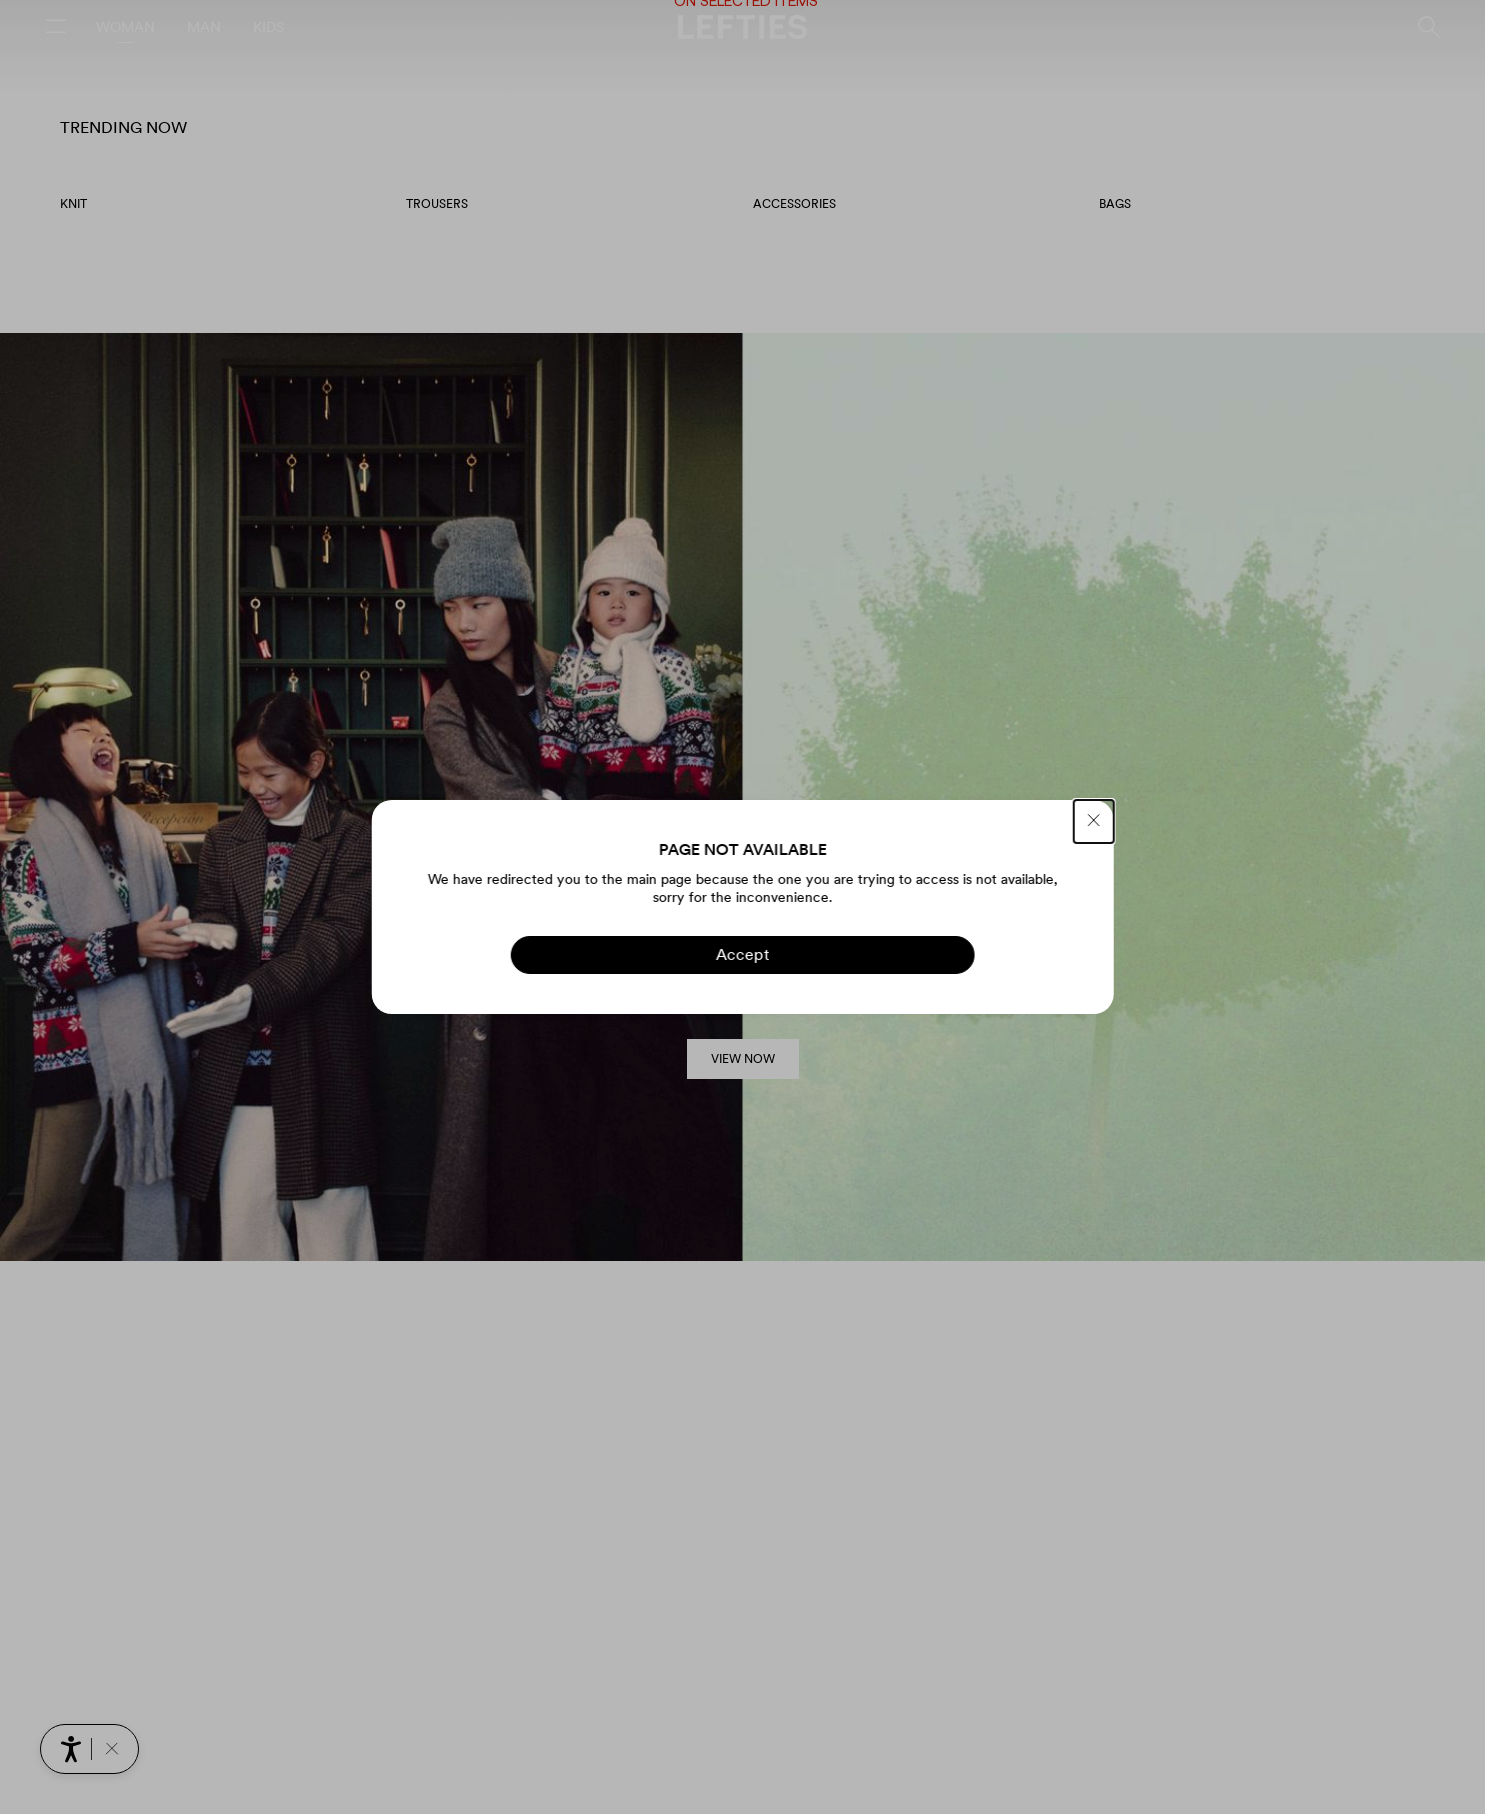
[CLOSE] (1094, 821)
